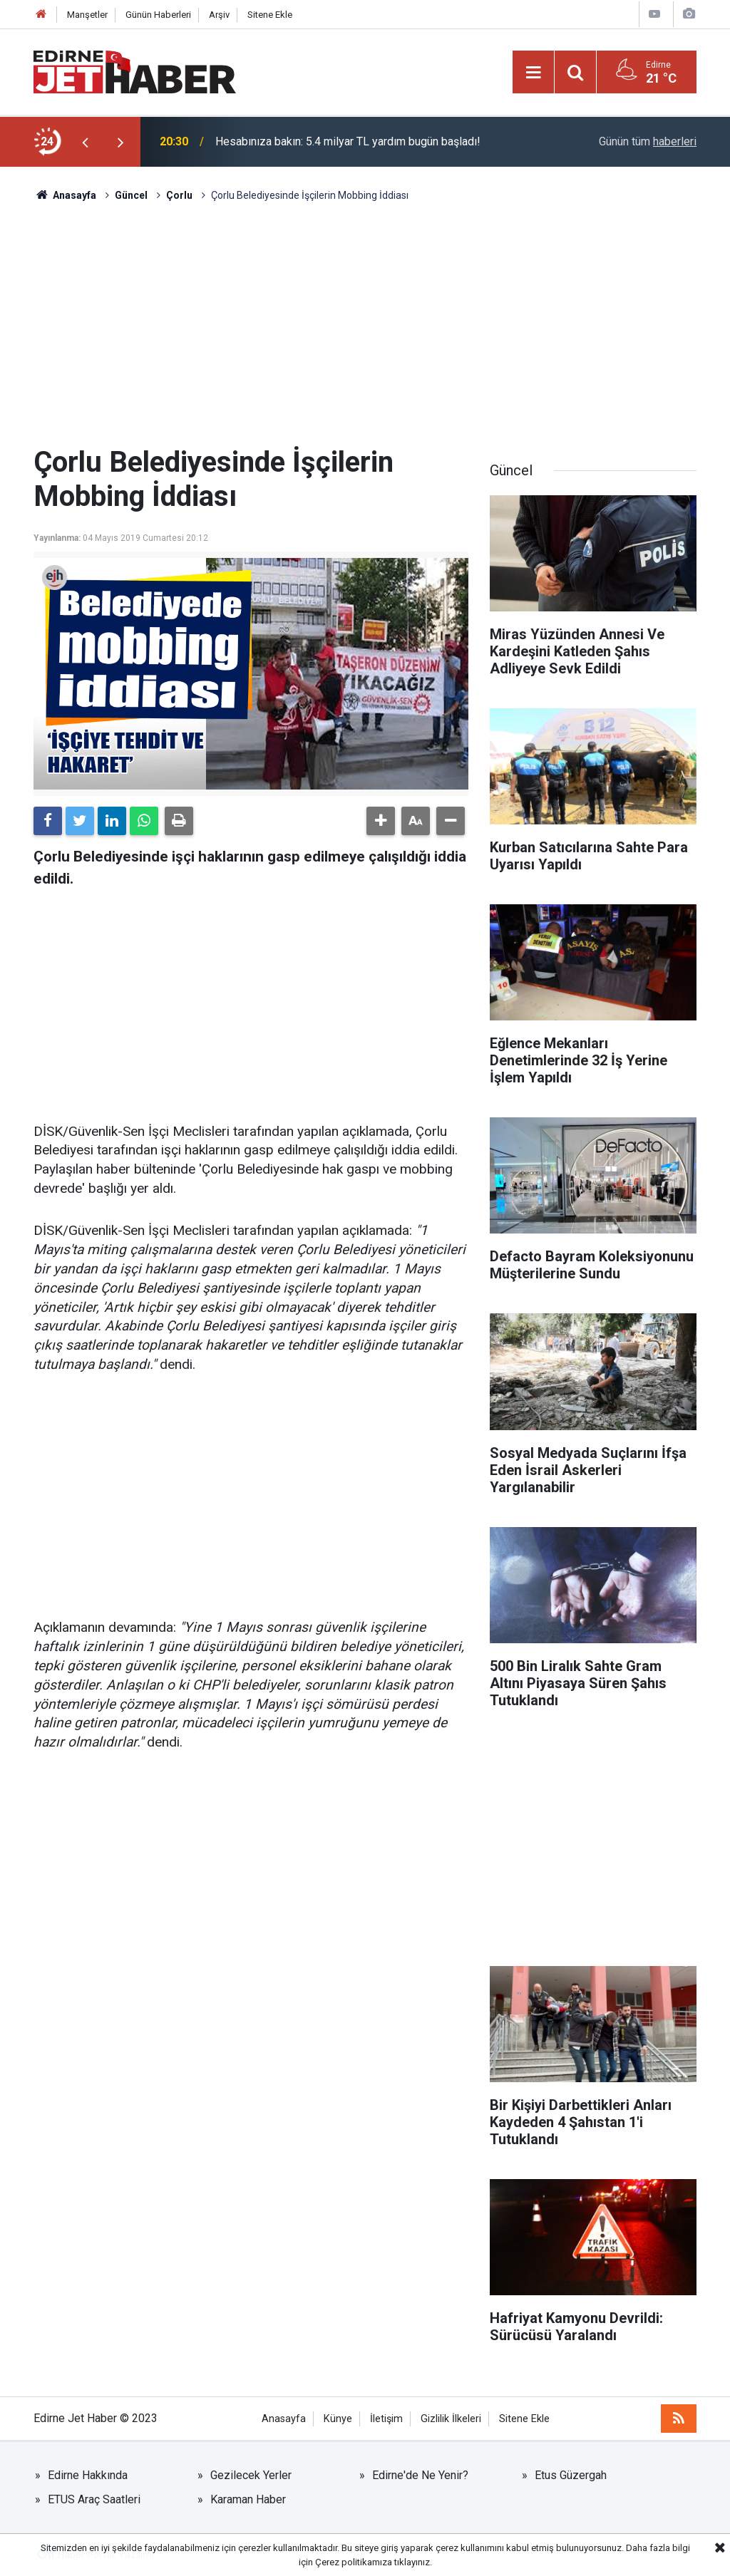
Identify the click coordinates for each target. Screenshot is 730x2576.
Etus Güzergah (571, 2475)
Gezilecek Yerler (251, 2475)
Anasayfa (284, 2419)
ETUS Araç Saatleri (94, 2499)
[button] (380, 821)
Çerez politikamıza (353, 2562)
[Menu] (533, 72)
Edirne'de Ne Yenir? (420, 2475)
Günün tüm (647, 141)
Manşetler (87, 14)
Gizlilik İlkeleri (451, 2419)
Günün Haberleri (158, 14)
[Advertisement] (365, 324)
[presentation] (85, 141)
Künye (338, 2419)
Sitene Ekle (269, 14)
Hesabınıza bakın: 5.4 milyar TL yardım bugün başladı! (347, 141)
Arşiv (219, 14)
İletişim (386, 2419)
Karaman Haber (248, 2499)
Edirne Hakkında (88, 2475)
